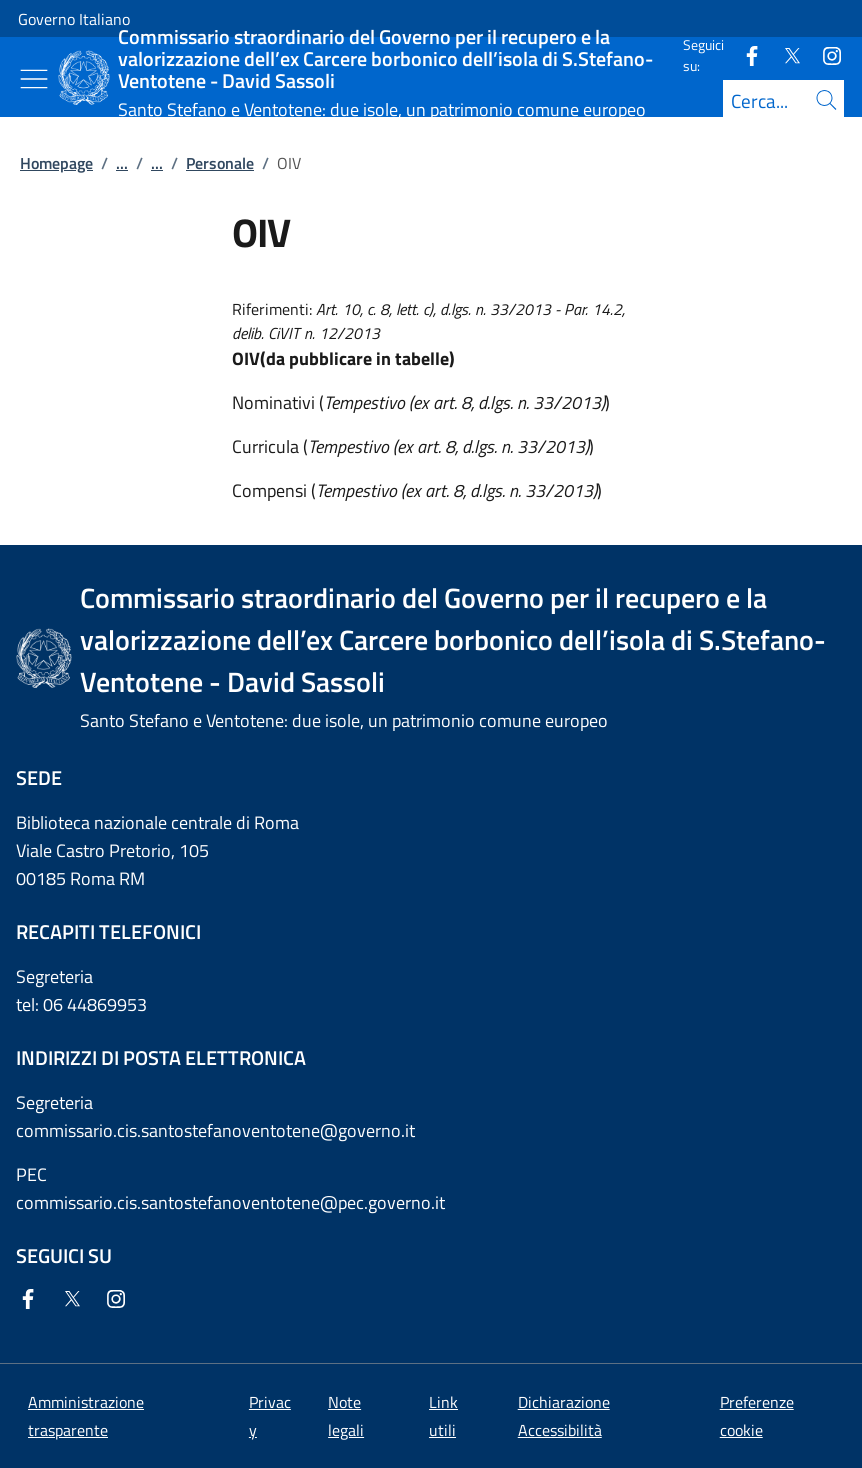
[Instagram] (824, 54)
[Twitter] (784, 54)
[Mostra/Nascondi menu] (34, 79)
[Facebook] (744, 54)
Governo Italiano (74, 19)
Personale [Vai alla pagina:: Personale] (220, 163)
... (122, 163)
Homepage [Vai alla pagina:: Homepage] (56, 163)
